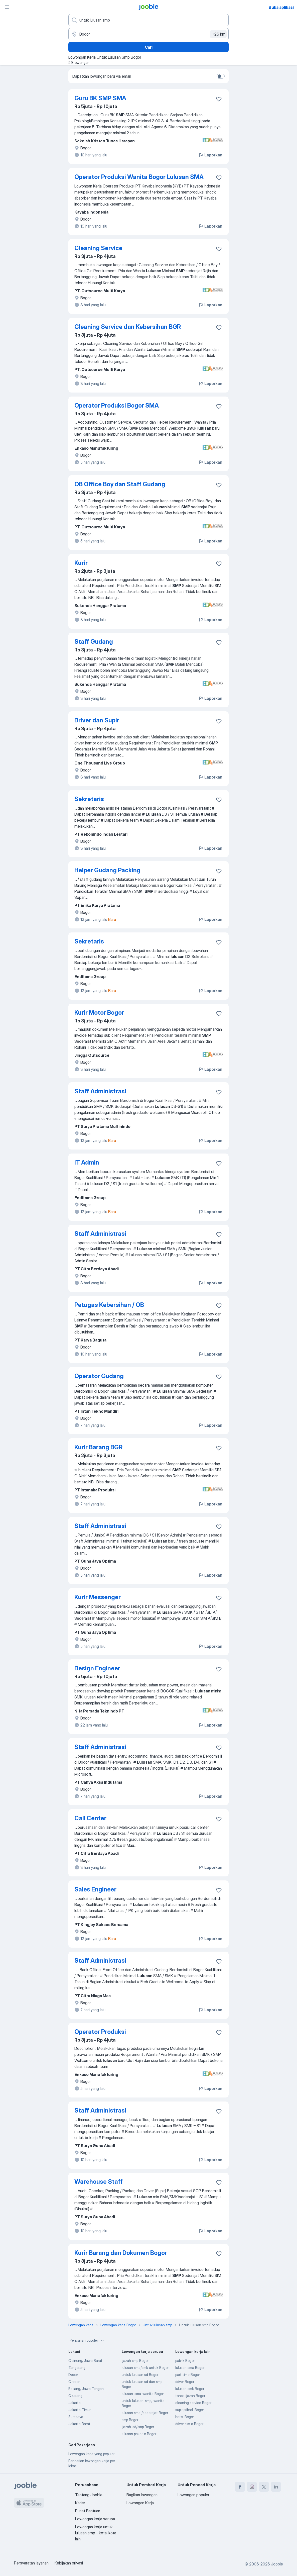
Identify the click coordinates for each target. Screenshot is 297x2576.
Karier (80, 2502)
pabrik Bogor (185, 2360)
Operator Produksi (100, 2031)
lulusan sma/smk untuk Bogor (145, 2367)
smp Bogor (130, 2420)
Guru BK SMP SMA (100, 98)
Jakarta (74, 2403)
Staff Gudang (93, 641)
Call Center (90, 1818)
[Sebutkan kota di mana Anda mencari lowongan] (148, 34)
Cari (149, 47)
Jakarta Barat (79, 2424)
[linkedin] (276, 2487)
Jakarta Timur (79, 2410)
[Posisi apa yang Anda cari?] (148, 20)
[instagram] (252, 2487)
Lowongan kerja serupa (95, 2518)
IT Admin (86, 1162)
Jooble (277, 2563)
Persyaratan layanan (31, 2562)
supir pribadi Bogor (189, 2410)
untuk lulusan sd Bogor (140, 2374)
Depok (73, 2374)
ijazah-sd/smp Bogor (138, 2427)
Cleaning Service (98, 248)
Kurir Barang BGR (98, 1447)
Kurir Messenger (97, 1597)
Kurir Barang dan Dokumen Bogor (120, 2252)
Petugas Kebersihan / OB (109, 1304)
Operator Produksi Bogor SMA (116, 405)
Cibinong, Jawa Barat (85, 2360)
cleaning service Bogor (193, 2403)
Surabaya (75, 2417)
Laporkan (210, 154)
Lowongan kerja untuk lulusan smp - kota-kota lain (95, 2532)
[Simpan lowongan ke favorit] (219, 99)
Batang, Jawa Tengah (86, 2389)
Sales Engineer (95, 1889)
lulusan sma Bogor (189, 2367)
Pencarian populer (87, 2340)
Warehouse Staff (98, 2181)
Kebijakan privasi (69, 2562)
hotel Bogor (184, 2417)
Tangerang (76, 2367)
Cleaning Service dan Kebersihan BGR (127, 326)
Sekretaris (89, 799)
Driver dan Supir (96, 720)
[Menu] (7, 7)
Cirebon (74, 2381)
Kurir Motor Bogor (99, 1012)
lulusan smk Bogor (189, 2389)
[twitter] (264, 2487)
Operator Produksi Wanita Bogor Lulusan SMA (139, 176)
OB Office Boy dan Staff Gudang (119, 484)
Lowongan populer (193, 2494)
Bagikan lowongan (142, 2494)
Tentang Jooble (88, 2494)
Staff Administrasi (100, 1091)
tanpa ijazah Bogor (190, 2396)
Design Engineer (97, 1668)
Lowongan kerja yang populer (91, 2454)
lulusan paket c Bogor (139, 2434)
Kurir (81, 562)
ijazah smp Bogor (135, 2360)
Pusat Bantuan (87, 2510)
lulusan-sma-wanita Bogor (143, 2394)
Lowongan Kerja (140, 2502)
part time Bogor (187, 2374)
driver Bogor (184, 2381)
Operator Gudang (99, 1376)
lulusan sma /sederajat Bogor (145, 2413)
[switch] (221, 76)
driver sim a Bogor (189, 2424)
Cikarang (75, 2396)
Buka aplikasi (281, 7)
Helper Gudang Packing (107, 870)
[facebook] (240, 2487)
